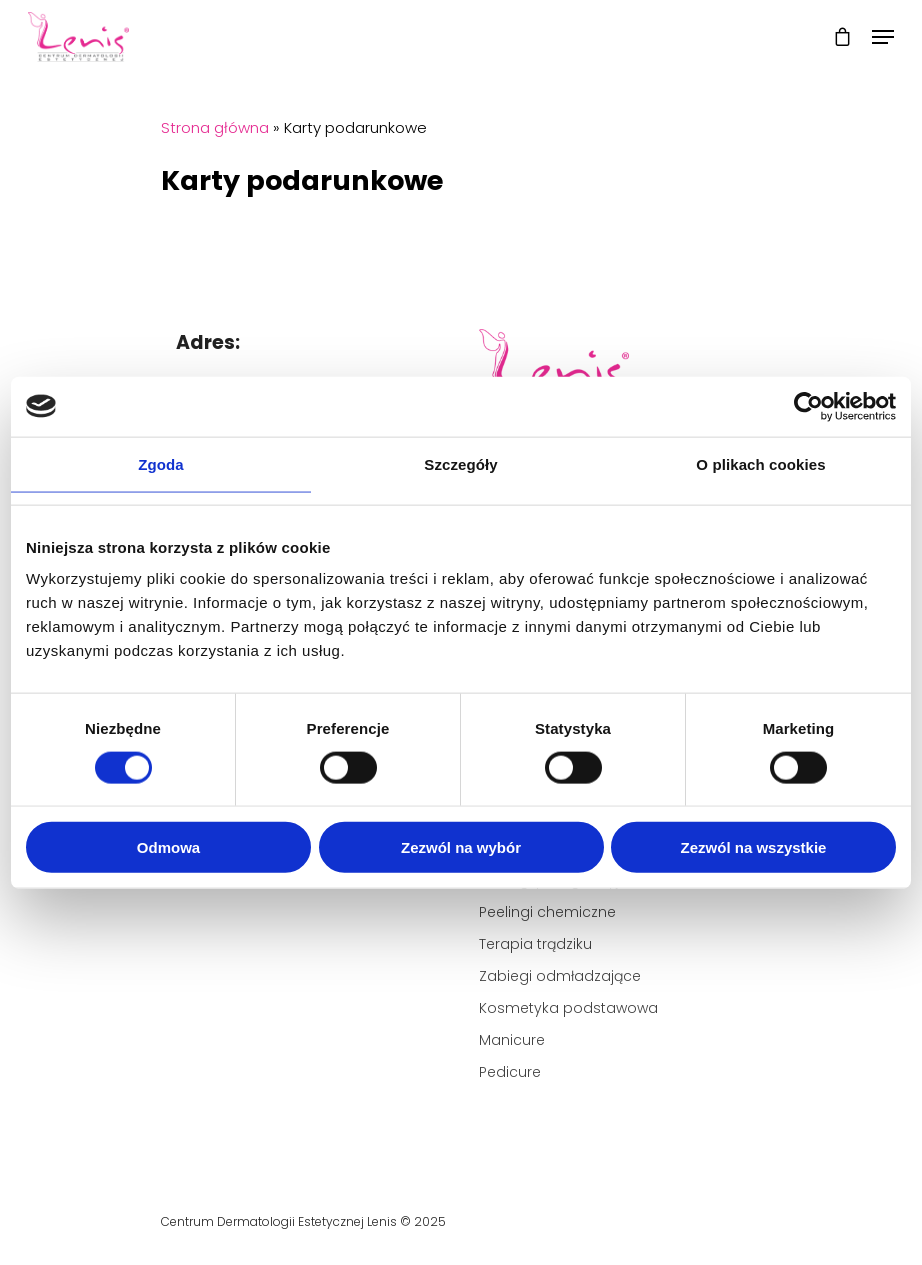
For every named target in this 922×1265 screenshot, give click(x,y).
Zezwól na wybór (461, 847)
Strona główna (215, 127)
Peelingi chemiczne (547, 912)
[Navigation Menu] (883, 37)
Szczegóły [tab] (460, 463)
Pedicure (510, 1072)
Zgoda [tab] (161, 463)
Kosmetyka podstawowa (568, 1008)
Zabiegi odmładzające (560, 976)
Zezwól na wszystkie (754, 847)
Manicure (512, 1040)
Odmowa (168, 847)
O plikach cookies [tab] (760, 463)
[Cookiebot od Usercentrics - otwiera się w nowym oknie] (808, 406)
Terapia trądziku (535, 944)
